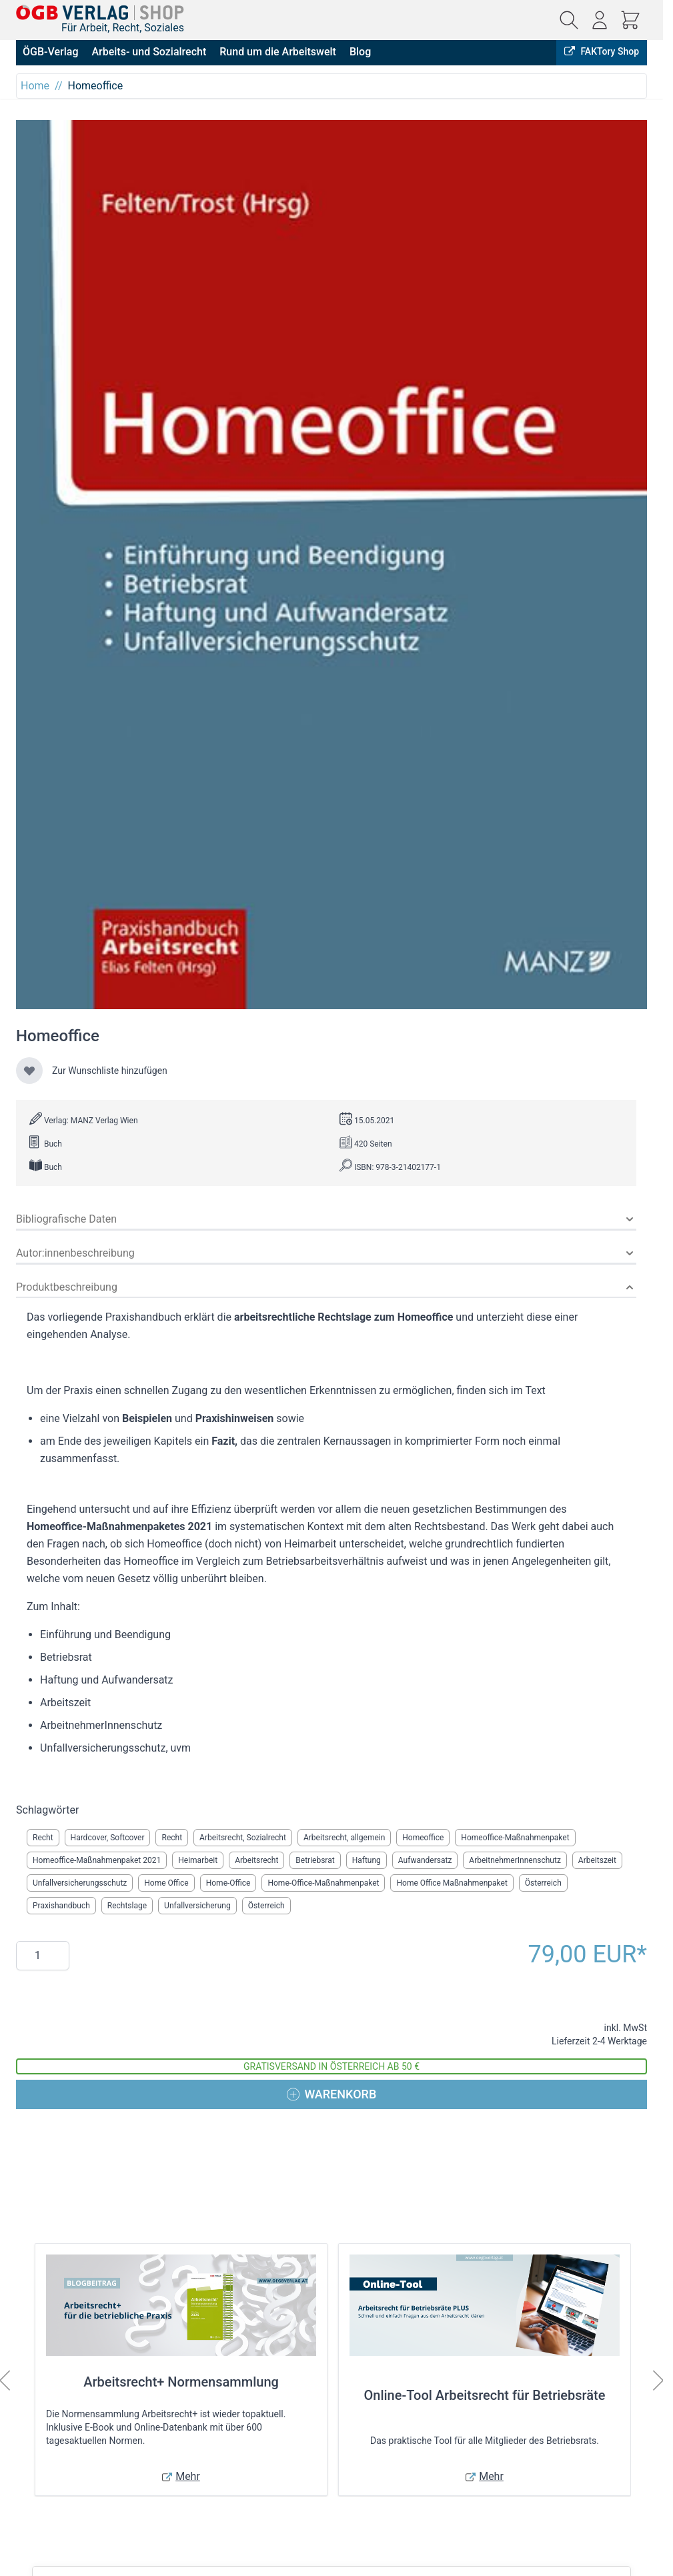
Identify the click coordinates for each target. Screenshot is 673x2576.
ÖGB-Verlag (50, 51)
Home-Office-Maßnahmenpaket (323, 1883)
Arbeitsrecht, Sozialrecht (242, 1837)
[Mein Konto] (600, 20)
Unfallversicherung (197, 1905)
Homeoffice (423, 1837)
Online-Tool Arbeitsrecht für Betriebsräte (485, 2395)
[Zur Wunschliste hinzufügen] (29, 1070)
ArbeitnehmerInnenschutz (514, 1860)
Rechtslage (127, 1905)
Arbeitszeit (597, 1860)
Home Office (166, 1883)
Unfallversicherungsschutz (80, 1883)
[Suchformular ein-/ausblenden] (569, 20)
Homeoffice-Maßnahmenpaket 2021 (97, 1860)
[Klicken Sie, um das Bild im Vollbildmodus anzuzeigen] (331, 564)
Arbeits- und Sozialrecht (148, 51)
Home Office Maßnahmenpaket (451, 1883)
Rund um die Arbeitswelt (277, 51)
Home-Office (228, 1883)
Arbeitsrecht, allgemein (344, 1837)
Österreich (543, 1883)
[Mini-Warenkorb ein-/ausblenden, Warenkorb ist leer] (630, 20)
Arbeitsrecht (256, 1860)
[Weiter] (658, 2381)
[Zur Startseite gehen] (100, 12)
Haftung (366, 1860)
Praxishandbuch (61, 1905)
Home (35, 85)
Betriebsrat (314, 1860)
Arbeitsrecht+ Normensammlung (181, 2382)
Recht (43, 1837)
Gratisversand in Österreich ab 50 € (331, 2066)
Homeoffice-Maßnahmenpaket (515, 1837)
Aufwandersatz (425, 1860)
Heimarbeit (197, 1860)
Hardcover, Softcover (108, 1837)
